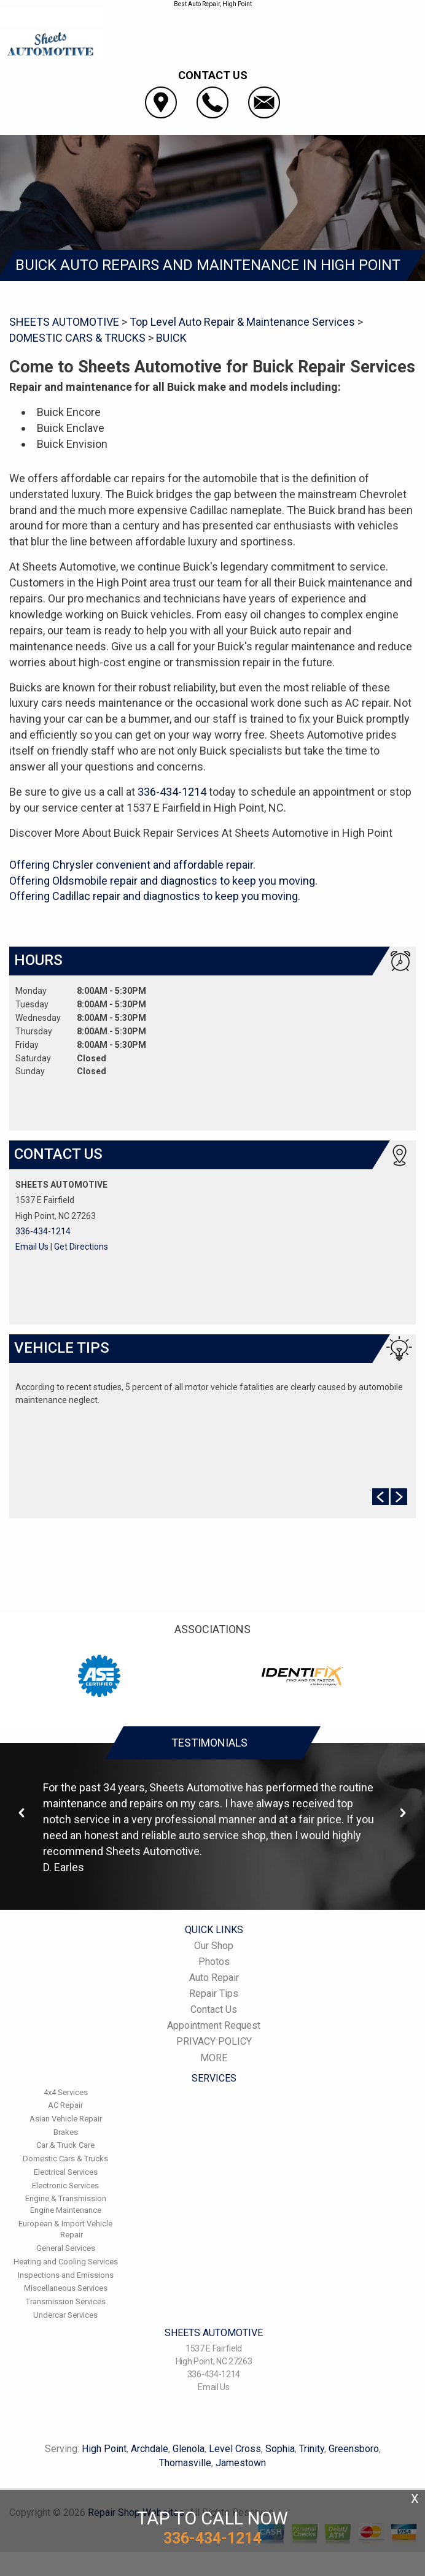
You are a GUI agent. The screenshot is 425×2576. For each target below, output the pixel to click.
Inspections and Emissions (66, 2275)
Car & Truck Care (65, 2145)
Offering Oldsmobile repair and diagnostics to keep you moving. (163, 880)
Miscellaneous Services (65, 2288)
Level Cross (235, 2449)
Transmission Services (66, 2301)
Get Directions (81, 1246)
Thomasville (185, 2463)
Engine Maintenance (65, 2210)
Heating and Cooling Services (66, 2261)
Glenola (189, 2449)
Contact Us (213, 2009)
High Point (104, 2449)
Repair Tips (213, 1993)
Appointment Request (213, 2025)
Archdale (149, 2449)
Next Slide (399, 1496)
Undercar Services (65, 2315)
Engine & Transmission (65, 2198)
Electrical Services (66, 2172)
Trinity (311, 2449)
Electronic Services (65, 2185)
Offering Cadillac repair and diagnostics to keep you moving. (154, 896)
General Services (65, 2248)
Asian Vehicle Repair (65, 2118)
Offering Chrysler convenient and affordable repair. (132, 864)
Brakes (65, 2132)
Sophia (280, 2449)
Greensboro (354, 2449)
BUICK (171, 337)
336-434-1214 (172, 791)
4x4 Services (66, 2092)
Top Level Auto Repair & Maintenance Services (242, 321)
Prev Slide (380, 1496)
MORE (213, 2058)
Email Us (32, 1246)
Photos (214, 1961)
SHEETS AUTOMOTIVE (64, 321)
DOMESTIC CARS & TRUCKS (77, 337)
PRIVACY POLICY (214, 2041)
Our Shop (213, 1945)
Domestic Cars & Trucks (65, 2158)
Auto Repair (214, 1977)
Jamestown (241, 2463)
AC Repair (65, 2105)
